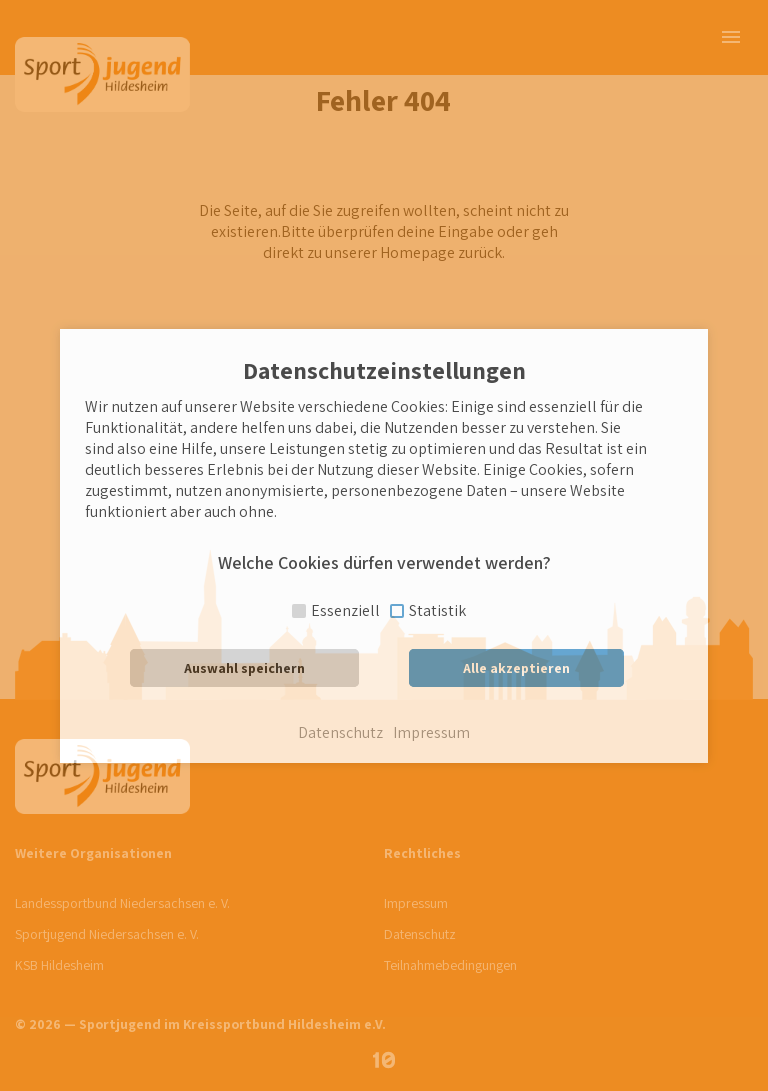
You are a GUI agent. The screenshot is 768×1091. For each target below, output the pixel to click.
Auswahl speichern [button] (244, 668)
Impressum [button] (431, 733)
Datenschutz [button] (340, 733)
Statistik (437, 610)
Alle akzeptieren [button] (516, 668)
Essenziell (345, 610)
